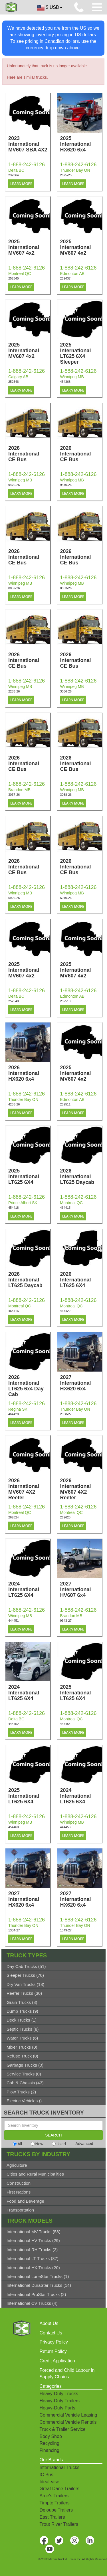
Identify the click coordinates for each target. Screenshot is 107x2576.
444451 (13, 1620)
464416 (13, 1311)
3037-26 (14, 794)
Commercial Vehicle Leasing (68, 2415)
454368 (65, 381)
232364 (13, 175)
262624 (13, 1517)
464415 (65, 1207)
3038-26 (66, 794)
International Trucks (60, 2467)
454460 (13, 1827)
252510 (65, 1001)
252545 (13, 278)
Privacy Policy (54, 2342)
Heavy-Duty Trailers (60, 2400)
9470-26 (14, 485)
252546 (13, 381)
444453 (65, 1827)
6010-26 (66, 898)
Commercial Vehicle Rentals (68, 2422)
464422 (65, 1311)
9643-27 (66, 1620)
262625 (65, 1517)
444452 (13, 1724)
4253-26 (14, 1104)
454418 (13, 1207)
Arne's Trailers (54, 2495)
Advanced (84, 2143)
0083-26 (66, 588)
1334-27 (14, 1930)
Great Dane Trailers (60, 2488)
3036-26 (66, 691)
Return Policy (53, 2351)
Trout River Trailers (59, 2524)
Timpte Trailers (55, 2502)
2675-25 (66, 175)
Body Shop (51, 2436)
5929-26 (14, 898)
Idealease (49, 2481)
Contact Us (51, 2332)
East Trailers (52, 2517)
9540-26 (66, 485)
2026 (29, 453)
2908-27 (66, 1414)
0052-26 (14, 588)
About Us (49, 2323)
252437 (65, 278)
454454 (65, 1724)
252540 (13, 1001)
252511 (65, 1104)
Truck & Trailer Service (63, 2429)
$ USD (49, 8)
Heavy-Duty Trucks (59, 2393)
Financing (49, 2450)
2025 (81, 144)
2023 (29, 144)
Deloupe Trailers (56, 2510)
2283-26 (14, 691)
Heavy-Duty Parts (57, 2407)
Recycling (49, 2443)
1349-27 (66, 1930)
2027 (81, 1383)
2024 (29, 1589)
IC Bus (46, 2474)
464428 (13, 1414)
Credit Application (57, 2360)
